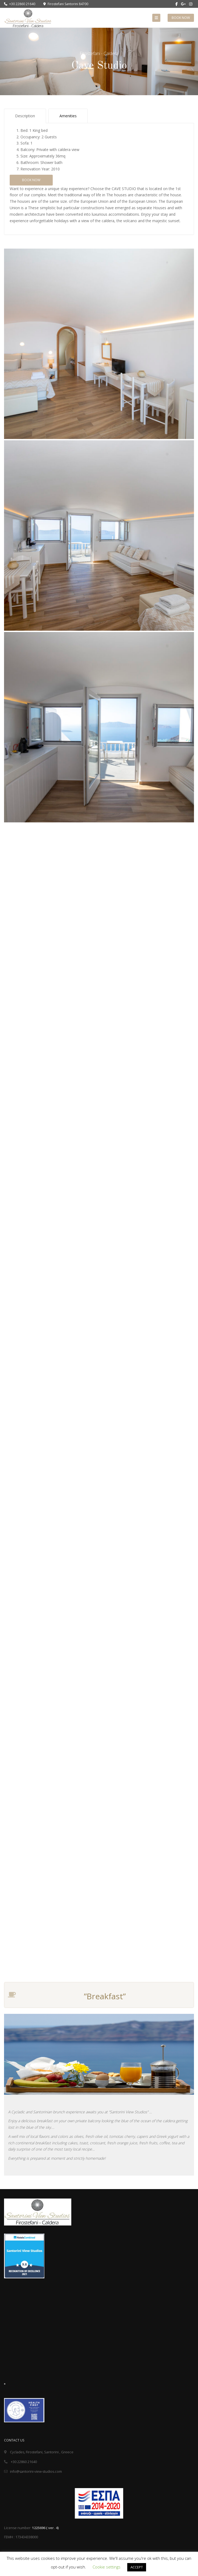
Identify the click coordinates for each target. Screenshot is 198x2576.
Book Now (181, 17)
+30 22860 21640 (19, 4)
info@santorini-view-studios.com (33, 2471)
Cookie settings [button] (107, 2567)
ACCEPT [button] (136, 2567)
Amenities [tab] (68, 115)
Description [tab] (25, 115)
